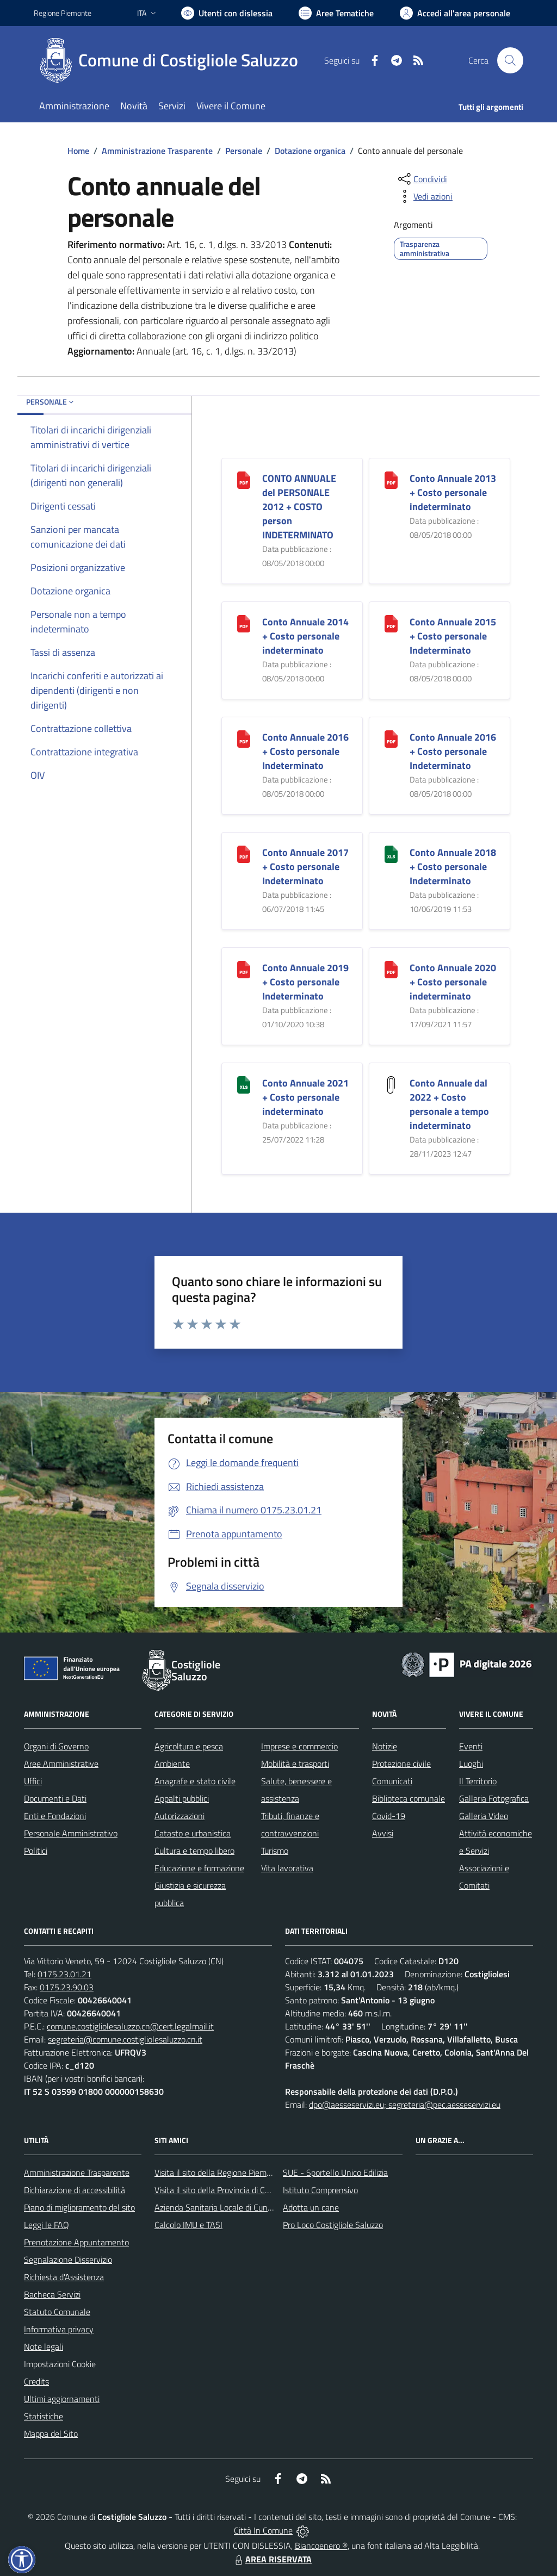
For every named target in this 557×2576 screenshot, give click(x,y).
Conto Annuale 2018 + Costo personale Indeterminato (453, 866)
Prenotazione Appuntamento (76, 2242)
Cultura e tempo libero (194, 1850)
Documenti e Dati (55, 1798)
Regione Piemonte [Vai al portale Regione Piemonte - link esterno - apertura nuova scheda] (62, 12)
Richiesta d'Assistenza (64, 2276)
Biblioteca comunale (408, 1798)
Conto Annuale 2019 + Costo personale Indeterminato (305, 981)
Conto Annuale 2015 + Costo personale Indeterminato (453, 635)
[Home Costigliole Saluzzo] (172, 60)
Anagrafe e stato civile (195, 1780)
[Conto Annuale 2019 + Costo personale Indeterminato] (243, 968)
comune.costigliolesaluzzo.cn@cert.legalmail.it (130, 2026)
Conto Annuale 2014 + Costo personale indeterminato (305, 635)
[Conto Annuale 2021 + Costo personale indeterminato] (243, 1083)
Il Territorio (478, 1780)
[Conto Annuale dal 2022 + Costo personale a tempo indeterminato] (391, 1083)
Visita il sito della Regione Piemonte (218, 2172)
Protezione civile (401, 1763)
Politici (35, 1850)
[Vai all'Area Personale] (455, 13)
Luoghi (471, 1763)
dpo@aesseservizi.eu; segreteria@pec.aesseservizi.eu (404, 2104)
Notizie (384, 1746)
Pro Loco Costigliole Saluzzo (333, 2224)
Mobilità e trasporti (295, 1763)
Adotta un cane (311, 2207)
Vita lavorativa (287, 1867)
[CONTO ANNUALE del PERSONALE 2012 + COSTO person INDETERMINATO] (243, 478)
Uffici (33, 1780)
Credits (36, 2381)
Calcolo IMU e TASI (188, 2224)
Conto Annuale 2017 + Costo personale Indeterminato (305, 866)
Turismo (274, 1850)
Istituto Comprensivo (320, 2189)
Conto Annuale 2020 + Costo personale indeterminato (453, 981)
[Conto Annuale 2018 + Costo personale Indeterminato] (391, 853)
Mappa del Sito (51, 2433)
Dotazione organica (310, 150)
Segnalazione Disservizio (68, 2259)
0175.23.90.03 (67, 1987)
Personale (243, 150)
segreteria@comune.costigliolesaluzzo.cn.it (125, 2039)
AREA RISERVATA (272, 2559)
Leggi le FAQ (46, 2224)
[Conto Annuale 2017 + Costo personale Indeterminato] (243, 853)
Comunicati (392, 1780)
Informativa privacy (59, 2329)
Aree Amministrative (61, 1763)
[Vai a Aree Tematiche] (336, 13)
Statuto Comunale (57, 2311)
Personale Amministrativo (70, 1833)
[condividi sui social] (421, 179)
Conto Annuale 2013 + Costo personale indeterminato (453, 492)
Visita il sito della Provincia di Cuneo (218, 2189)
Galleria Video (483, 1815)
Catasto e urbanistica (192, 1833)
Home (78, 150)
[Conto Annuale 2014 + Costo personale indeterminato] (243, 622)
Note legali (43, 2346)
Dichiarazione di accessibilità (74, 2189)
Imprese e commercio (299, 1746)
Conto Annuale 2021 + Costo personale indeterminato (305, 1097)
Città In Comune (263, 2530)
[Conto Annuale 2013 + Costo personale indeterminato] (391, 478)
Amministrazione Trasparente (157, 150)
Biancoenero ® (321, 2545)
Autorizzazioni (179, 1815)
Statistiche (43, 2416)
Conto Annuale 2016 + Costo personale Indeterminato (305, 751)
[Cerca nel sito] (510, 60)
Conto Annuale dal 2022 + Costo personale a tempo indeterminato (449, 1104)
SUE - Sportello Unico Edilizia (335, 2172)
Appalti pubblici (181, 1798)
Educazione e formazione (199, 1867)
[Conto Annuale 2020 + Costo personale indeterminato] (391, 968)
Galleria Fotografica (494, 1798)
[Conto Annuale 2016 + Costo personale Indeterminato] (243, 737)
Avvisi (382, 1833)
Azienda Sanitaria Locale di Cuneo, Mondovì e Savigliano (255, 2207)
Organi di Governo (56, 1746)
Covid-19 (388, 1815)
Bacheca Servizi (52, 2294)
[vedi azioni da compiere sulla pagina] (424, 196)
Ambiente (172, 1763)
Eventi (470, 1746)
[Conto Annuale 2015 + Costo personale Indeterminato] (391, 622)
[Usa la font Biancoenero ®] (227, 13)
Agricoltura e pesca (188, 1746)
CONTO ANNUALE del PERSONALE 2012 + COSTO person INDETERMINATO (299, 506)
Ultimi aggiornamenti (62, 2398)
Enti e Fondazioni (55, 1815)
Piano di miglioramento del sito (79, 2207)
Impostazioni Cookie (60, 2363)
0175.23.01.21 (64, 1974)
